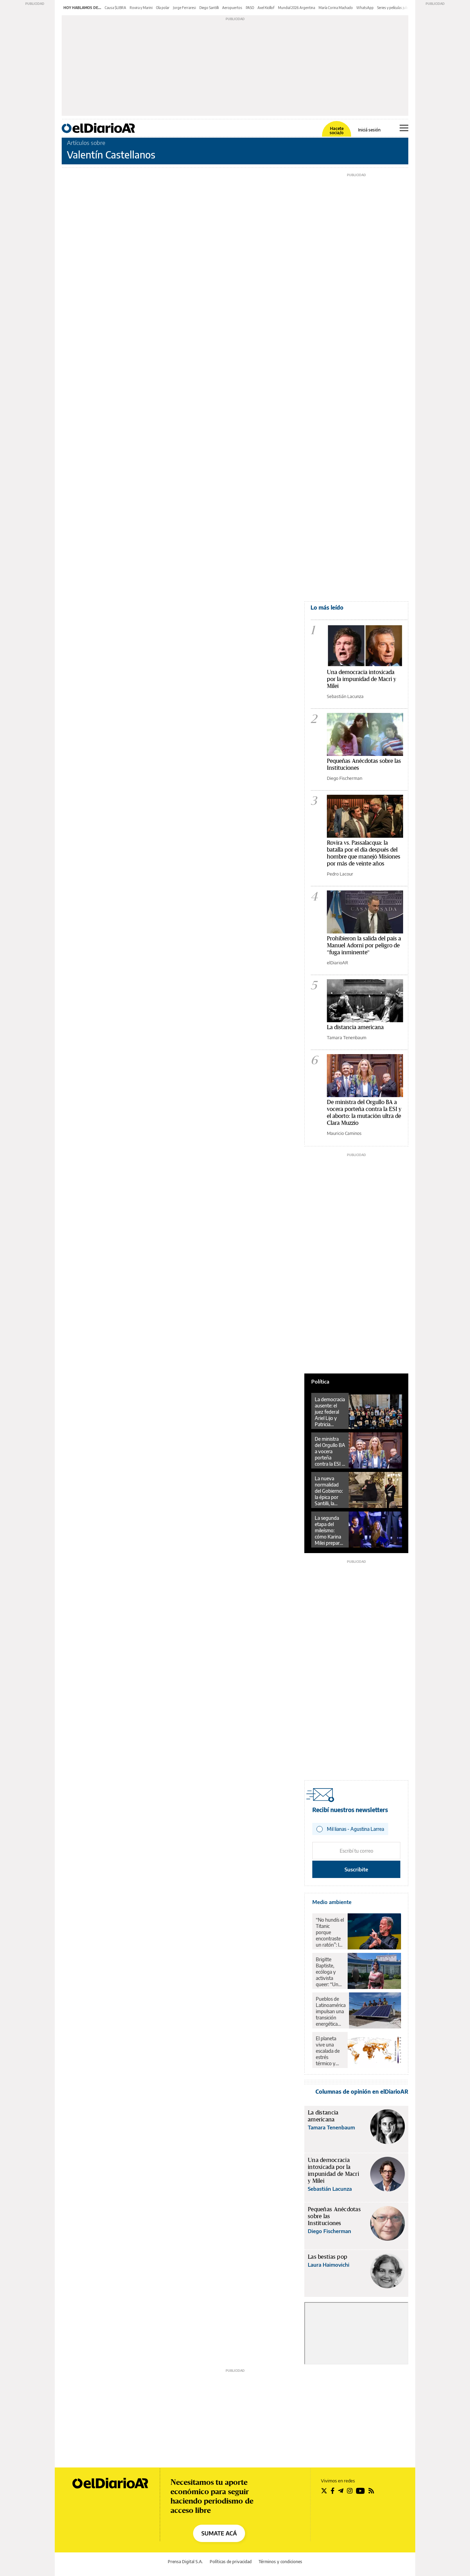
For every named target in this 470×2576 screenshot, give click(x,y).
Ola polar (162, 8)
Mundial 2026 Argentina (296, 8)
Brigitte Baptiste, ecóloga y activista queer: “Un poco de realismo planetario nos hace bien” (327, 1972)
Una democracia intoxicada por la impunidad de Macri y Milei (361, 679)
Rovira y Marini (141, 8)
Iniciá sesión (369, 130)
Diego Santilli (209, 8)
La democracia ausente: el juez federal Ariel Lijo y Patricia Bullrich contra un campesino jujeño (330, 1412)
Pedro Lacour (340, 874)
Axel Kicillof (266, 8)
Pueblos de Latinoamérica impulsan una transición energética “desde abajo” (331, 2011)
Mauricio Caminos (344, 1133)
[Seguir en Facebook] (332, 2491)
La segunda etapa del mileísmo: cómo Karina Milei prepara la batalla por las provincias (329, 1530)
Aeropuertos (232, 8)
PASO (250, 8)
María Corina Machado (336, 8)
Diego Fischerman (344, 778)
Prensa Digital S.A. (185, 2561)
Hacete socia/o (336, 131)
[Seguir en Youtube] (360, 2491)
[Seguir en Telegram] (340, 2491)
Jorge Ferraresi (184, 8)
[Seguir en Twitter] (324, 2491)
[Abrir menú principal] (404, 128)
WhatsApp (365, 8)
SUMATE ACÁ (219, 2533)
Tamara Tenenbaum (346, 1037)
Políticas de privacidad (231, 2561)
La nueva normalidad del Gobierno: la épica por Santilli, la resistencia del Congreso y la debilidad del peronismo (329, 1491)
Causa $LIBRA (115, 8)
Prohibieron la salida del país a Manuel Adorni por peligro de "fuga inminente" (364, 945)
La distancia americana (355, 1027)
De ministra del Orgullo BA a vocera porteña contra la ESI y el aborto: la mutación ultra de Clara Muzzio (330, 1451)
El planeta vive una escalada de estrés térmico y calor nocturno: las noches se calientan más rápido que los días (330, 2051)
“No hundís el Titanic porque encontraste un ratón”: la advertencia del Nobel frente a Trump (330, 1932)
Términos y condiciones (280, 2561)
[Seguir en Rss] (371, 2491)
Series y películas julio (393, 8)
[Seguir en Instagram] (349, 2491)
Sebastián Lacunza (345, 696)
